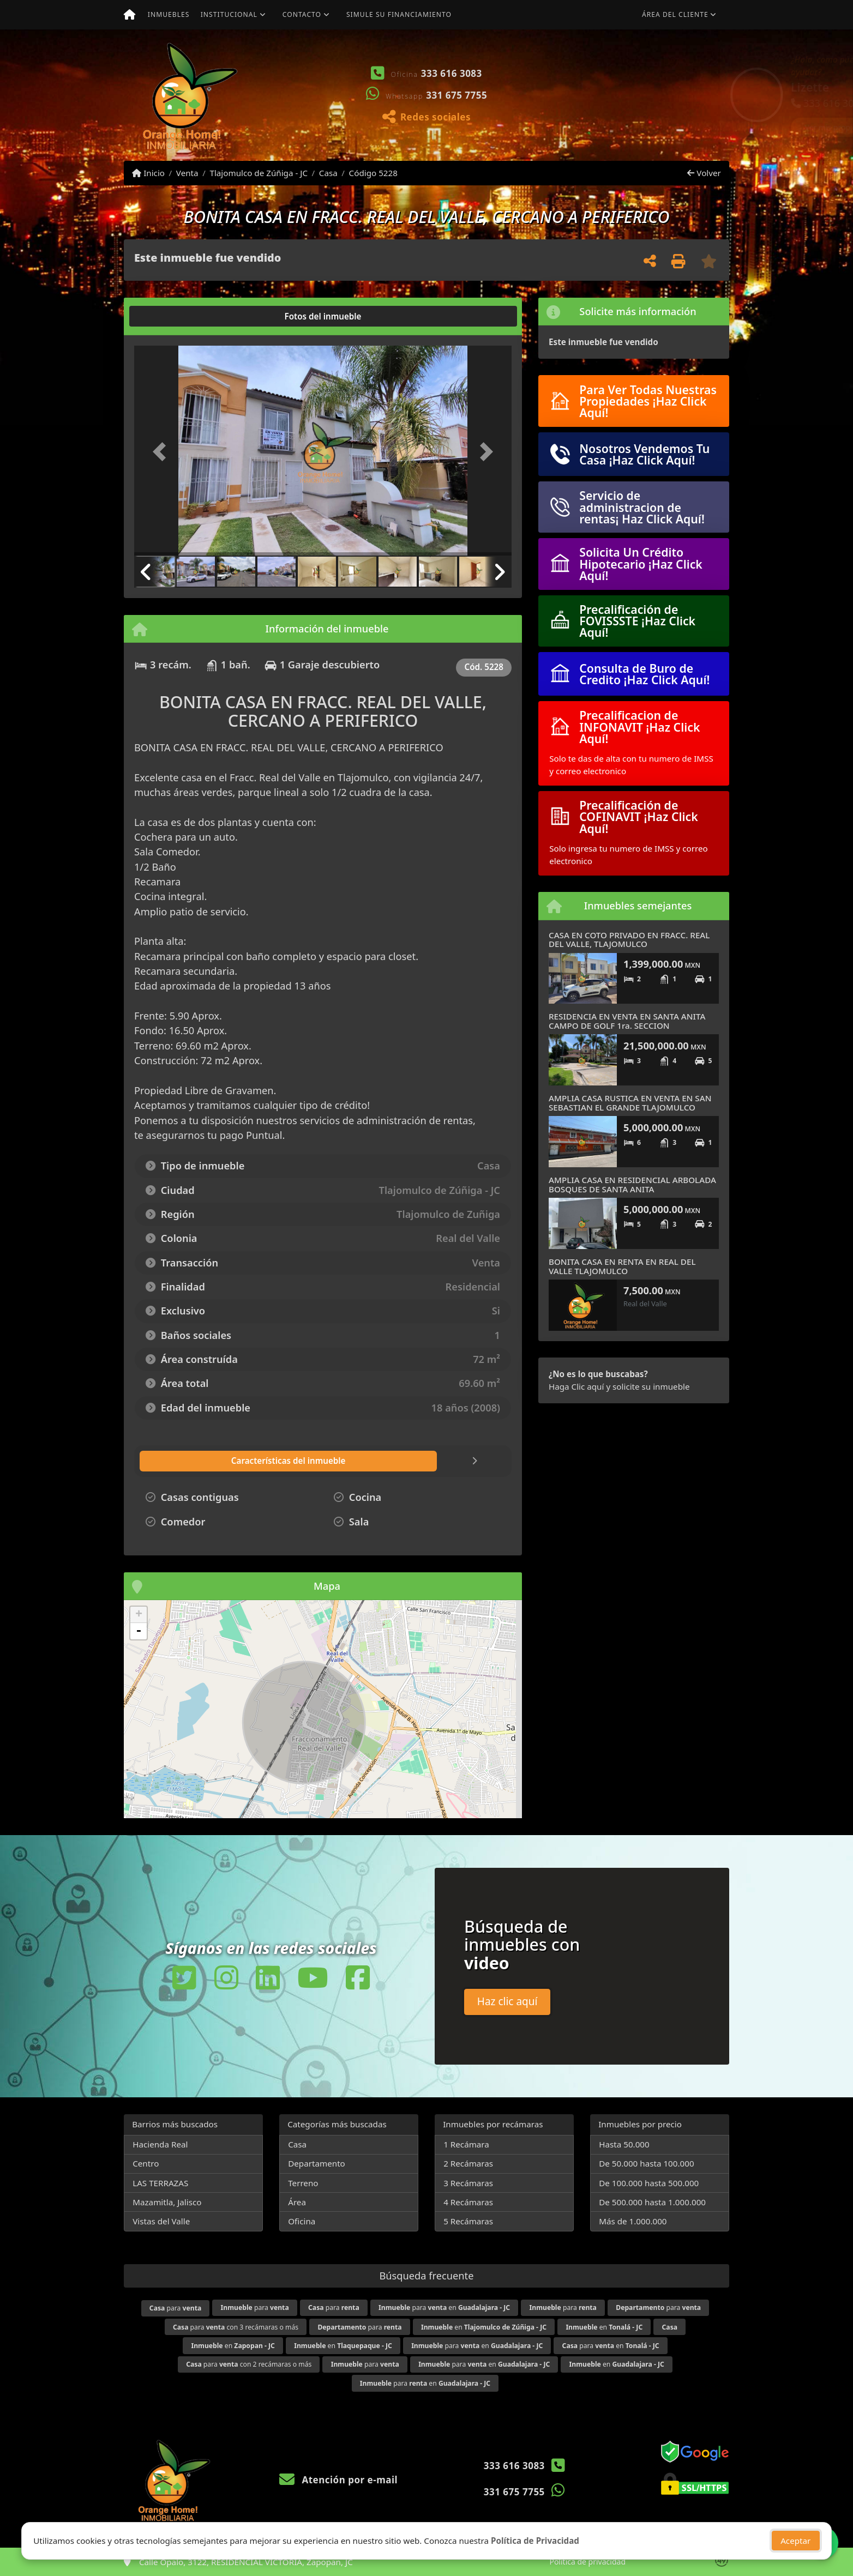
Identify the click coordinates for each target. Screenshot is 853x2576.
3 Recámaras (468, 2182)
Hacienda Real (160, 2144)
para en (444, 2307)
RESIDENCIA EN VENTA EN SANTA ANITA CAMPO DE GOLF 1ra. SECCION (627, 1021)
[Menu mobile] (129, 15)
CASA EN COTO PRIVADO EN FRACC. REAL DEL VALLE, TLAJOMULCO (629, 940)
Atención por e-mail (338, 2480)
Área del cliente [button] (675, 14)
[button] (543, 95)
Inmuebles (169, 14)
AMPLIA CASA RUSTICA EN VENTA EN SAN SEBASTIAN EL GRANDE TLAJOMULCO (630, 1103)
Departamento (316, 2163)
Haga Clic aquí (576, 1386)
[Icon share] (184, 1977)
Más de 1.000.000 (632, 2221)
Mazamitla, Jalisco (167, 2202)
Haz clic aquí (507, 2001)
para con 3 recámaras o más (235, 2327)
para (175, 2308)
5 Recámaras (468, 2221)
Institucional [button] (229, 14)
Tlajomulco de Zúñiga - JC (258, 172)
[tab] (176, 316)
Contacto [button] (302, 14)
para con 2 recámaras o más (248, 2364)
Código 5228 (373, 172)
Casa (328, 172)
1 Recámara (466, 2144)
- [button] (138, 1631)
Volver (703, 172)
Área (297, 2202)
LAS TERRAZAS (160, 2182)
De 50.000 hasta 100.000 (646, 2163)
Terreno (303, 2182)
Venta (187, 172)
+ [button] (138, 1615)
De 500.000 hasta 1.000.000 (652, 2202)
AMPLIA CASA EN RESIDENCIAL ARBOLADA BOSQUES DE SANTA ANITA (632, 1184)
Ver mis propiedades (664, 127)
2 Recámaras (468, 2163)
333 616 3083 (451, 73)
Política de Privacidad (535, 2541)
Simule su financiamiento (399, 14)
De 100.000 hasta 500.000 (649, 2182)
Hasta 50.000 (624, 2144)
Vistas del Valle (161, 2221)
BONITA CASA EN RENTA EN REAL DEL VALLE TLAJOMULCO (622, 1266)
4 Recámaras (468, 2202)
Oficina (301, 2221)
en (483, 2327)
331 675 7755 (456, 95)
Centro (146, 2163)
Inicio (148, 172)
